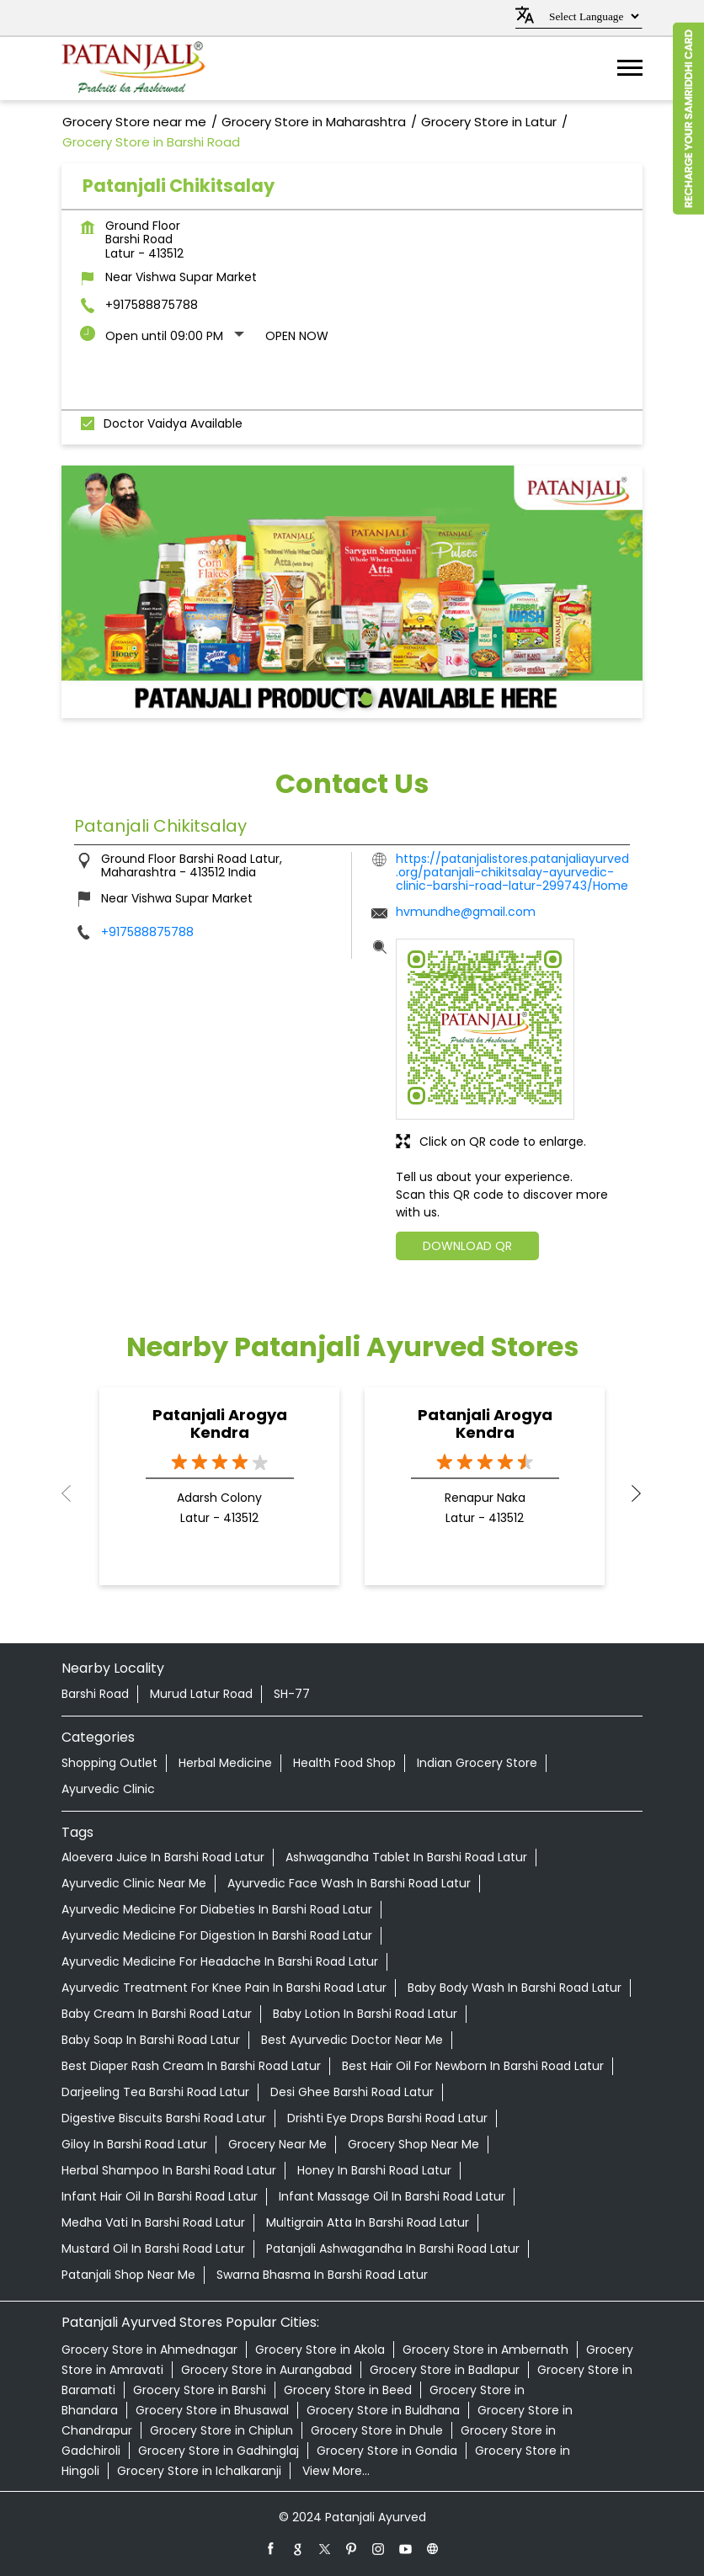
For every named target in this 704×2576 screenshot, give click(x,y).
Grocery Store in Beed (348, 2390)
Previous (74, 1493)
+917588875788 (151, 304)
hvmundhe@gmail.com (466, 911)
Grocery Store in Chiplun (221, 2430)
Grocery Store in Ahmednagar (149, 2349)
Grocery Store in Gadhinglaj (218, 2450)
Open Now (296, 335)
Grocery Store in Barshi (199, 2390)
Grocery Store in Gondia (387, 2450)
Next (629, 1493)
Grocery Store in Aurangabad (266, 2369)
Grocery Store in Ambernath (485, 2349)
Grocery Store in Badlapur (445, 2369)
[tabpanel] (352, 592)
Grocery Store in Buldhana (383, 2410)
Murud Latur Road (201, 1693)
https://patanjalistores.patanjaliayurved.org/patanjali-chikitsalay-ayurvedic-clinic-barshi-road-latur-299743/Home (512, 872)
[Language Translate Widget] (592, 16)
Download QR (467, 1245)
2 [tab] (364, 697)
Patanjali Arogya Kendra (219, 1423)
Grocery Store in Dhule (377, 2430)
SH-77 (292, 1693)
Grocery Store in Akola (320, 2349)
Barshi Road (95, 1693)
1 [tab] (339, 697)
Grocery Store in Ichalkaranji (199, 2470)
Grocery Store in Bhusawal (212, 2410)
